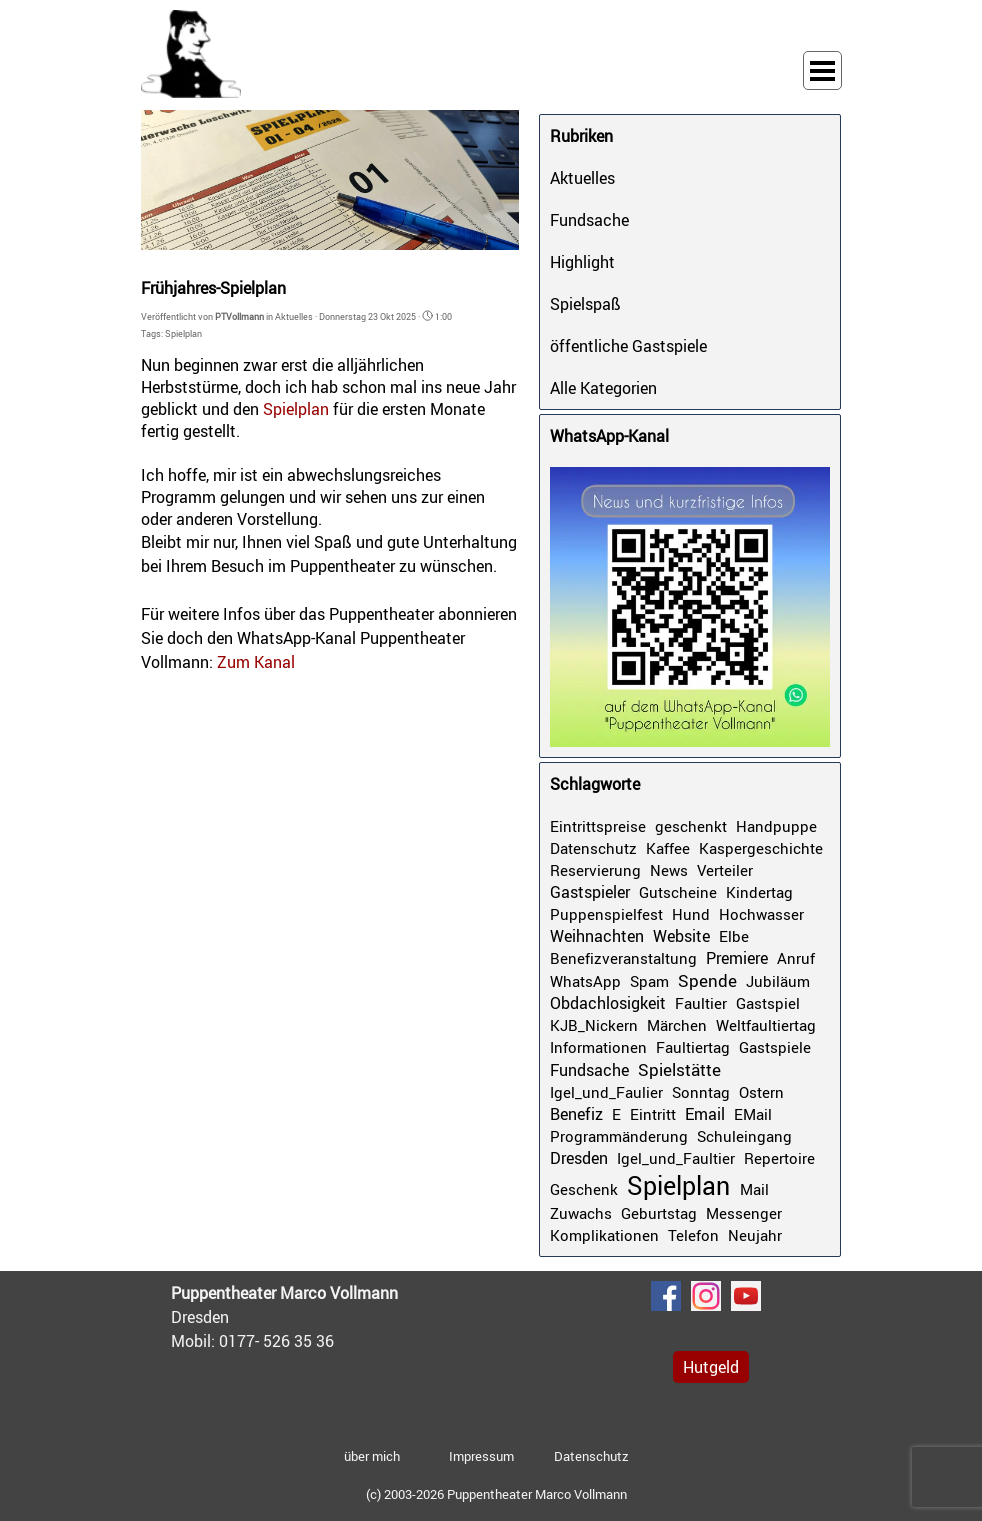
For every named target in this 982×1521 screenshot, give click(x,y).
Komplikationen (604, 1235)
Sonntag (701, 1092)
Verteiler (725, 870)
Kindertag (759, 892)
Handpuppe (776, 826)
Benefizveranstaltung (623, 958)
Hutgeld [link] (711, 1367)
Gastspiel (768, 1003)
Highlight (582, 262)
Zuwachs (581, 1213)
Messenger (744, 1213)
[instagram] (706, 1296)
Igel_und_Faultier (676, 1158)
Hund (691, 914)
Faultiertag (693, 1047)
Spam (649, 981)
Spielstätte (679, 1069)
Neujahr (755, 1235)
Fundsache (589, 220)
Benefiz (576, 1114)
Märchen (677, 1025)
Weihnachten (597, 936)
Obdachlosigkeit (608, 1003)
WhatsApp (585, 981)
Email (705, 1114)
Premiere (737, 958)
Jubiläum (778, 981)
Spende (707, 980)
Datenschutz (593, 848)
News (669, 870)
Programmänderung (619, 1136)
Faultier (701, 1003)
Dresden (579, 1158)
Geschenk (584, 1189)
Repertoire (779, 1158)
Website (681, 936)
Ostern (761, 1092)
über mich (372, 1456)
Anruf (796, 958)
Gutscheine (678, 892)
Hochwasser (761, 914)
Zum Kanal (256, 662)
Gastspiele (775, 1047)
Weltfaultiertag (766, 1025)
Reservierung (595, 870)
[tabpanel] (321, 1317)
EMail (753, 1114)
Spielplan (183, 333)
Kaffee (668, 848)
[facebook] (666, 1296)
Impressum (481, 1456)
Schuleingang (744, 1136)
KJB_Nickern (594, 1025)
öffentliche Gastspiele (628, 346)
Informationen (598, 1047)
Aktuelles (582, 178)
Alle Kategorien (603, 388)
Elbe (734, 936)
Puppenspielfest (606, 914)
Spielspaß (585, 304)
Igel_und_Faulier (606, 1092)
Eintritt (653, 1114)
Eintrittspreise (598, 826)
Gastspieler (590, 892)
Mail (754, 1189)
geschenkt (691, 826)
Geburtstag (659, 1213)
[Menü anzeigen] (822, 70)
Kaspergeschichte (761, 848)
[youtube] (746, 1296)
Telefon (693, 1235)
